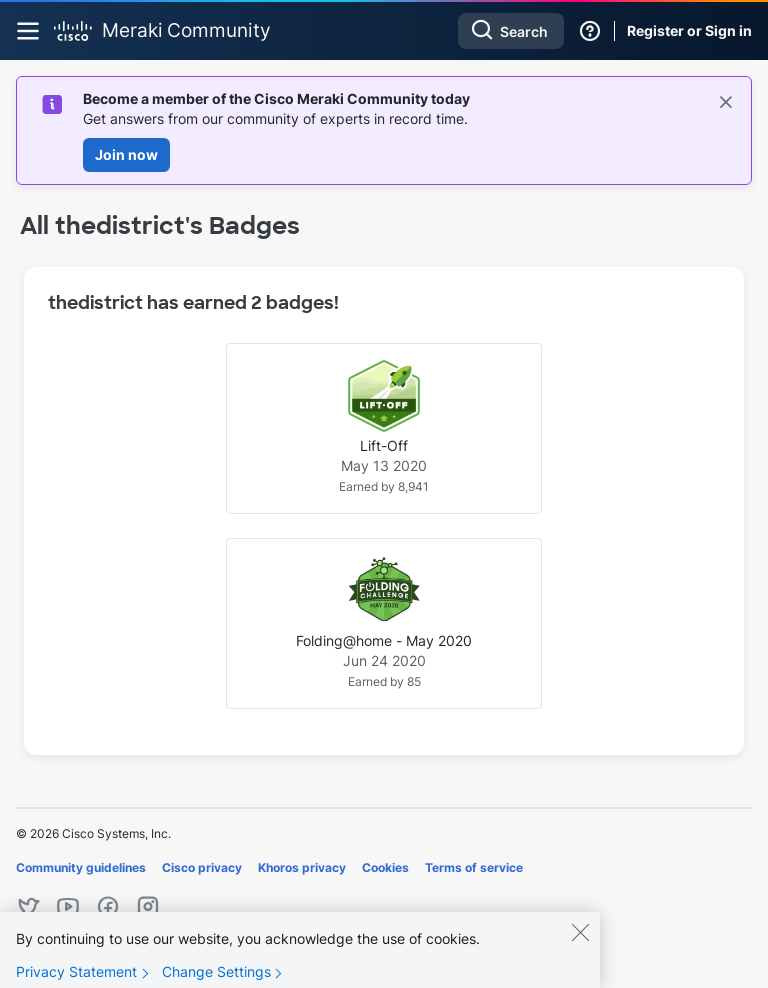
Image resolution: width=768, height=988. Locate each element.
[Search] (511, 31)
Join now (126, 154)
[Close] (580, 946)
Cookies (385, 867)
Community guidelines (81, 867)
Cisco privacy (202, 867)
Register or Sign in (689, 30)
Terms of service (474, 867)
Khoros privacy (302, 867)
